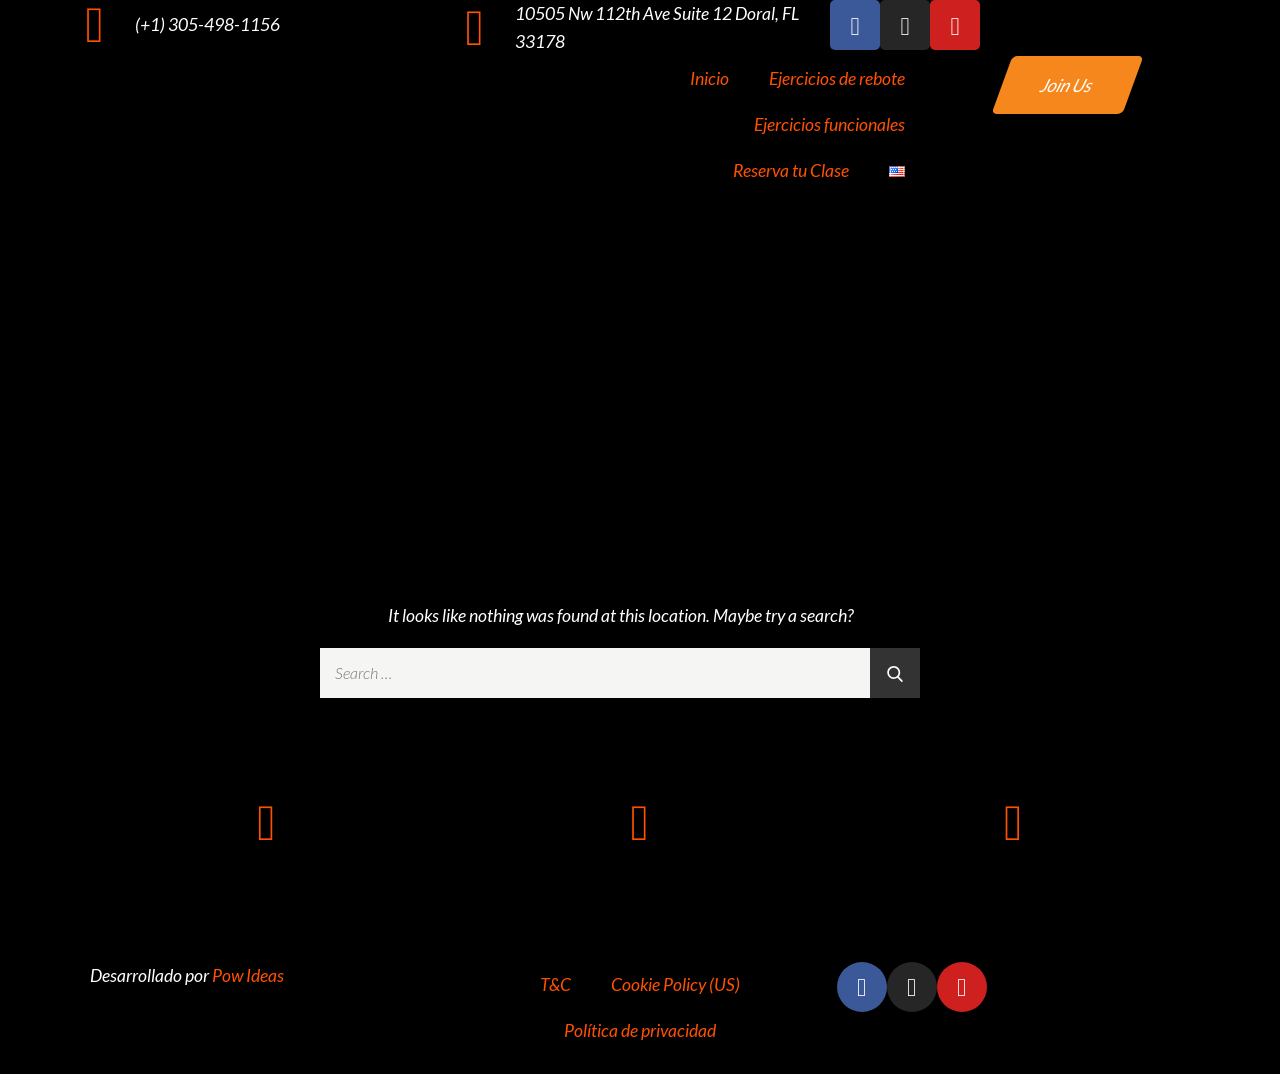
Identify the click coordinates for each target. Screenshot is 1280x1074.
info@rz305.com (1013, 885)
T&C (555, 984)
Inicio (709, 78)
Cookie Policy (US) (675, 984)
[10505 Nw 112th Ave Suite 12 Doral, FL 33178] (475, 28)
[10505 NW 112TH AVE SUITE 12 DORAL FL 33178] (640, 823)
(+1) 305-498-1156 (207, 24)
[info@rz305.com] (1013, 823)
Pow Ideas (248, 975)
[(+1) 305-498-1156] (95, 25)
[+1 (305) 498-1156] (267, 823)
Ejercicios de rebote (837, 78)
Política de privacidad (640, 1030)
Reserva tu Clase (791, 170)
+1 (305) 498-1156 (266, 885)
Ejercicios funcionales (829, 124)
